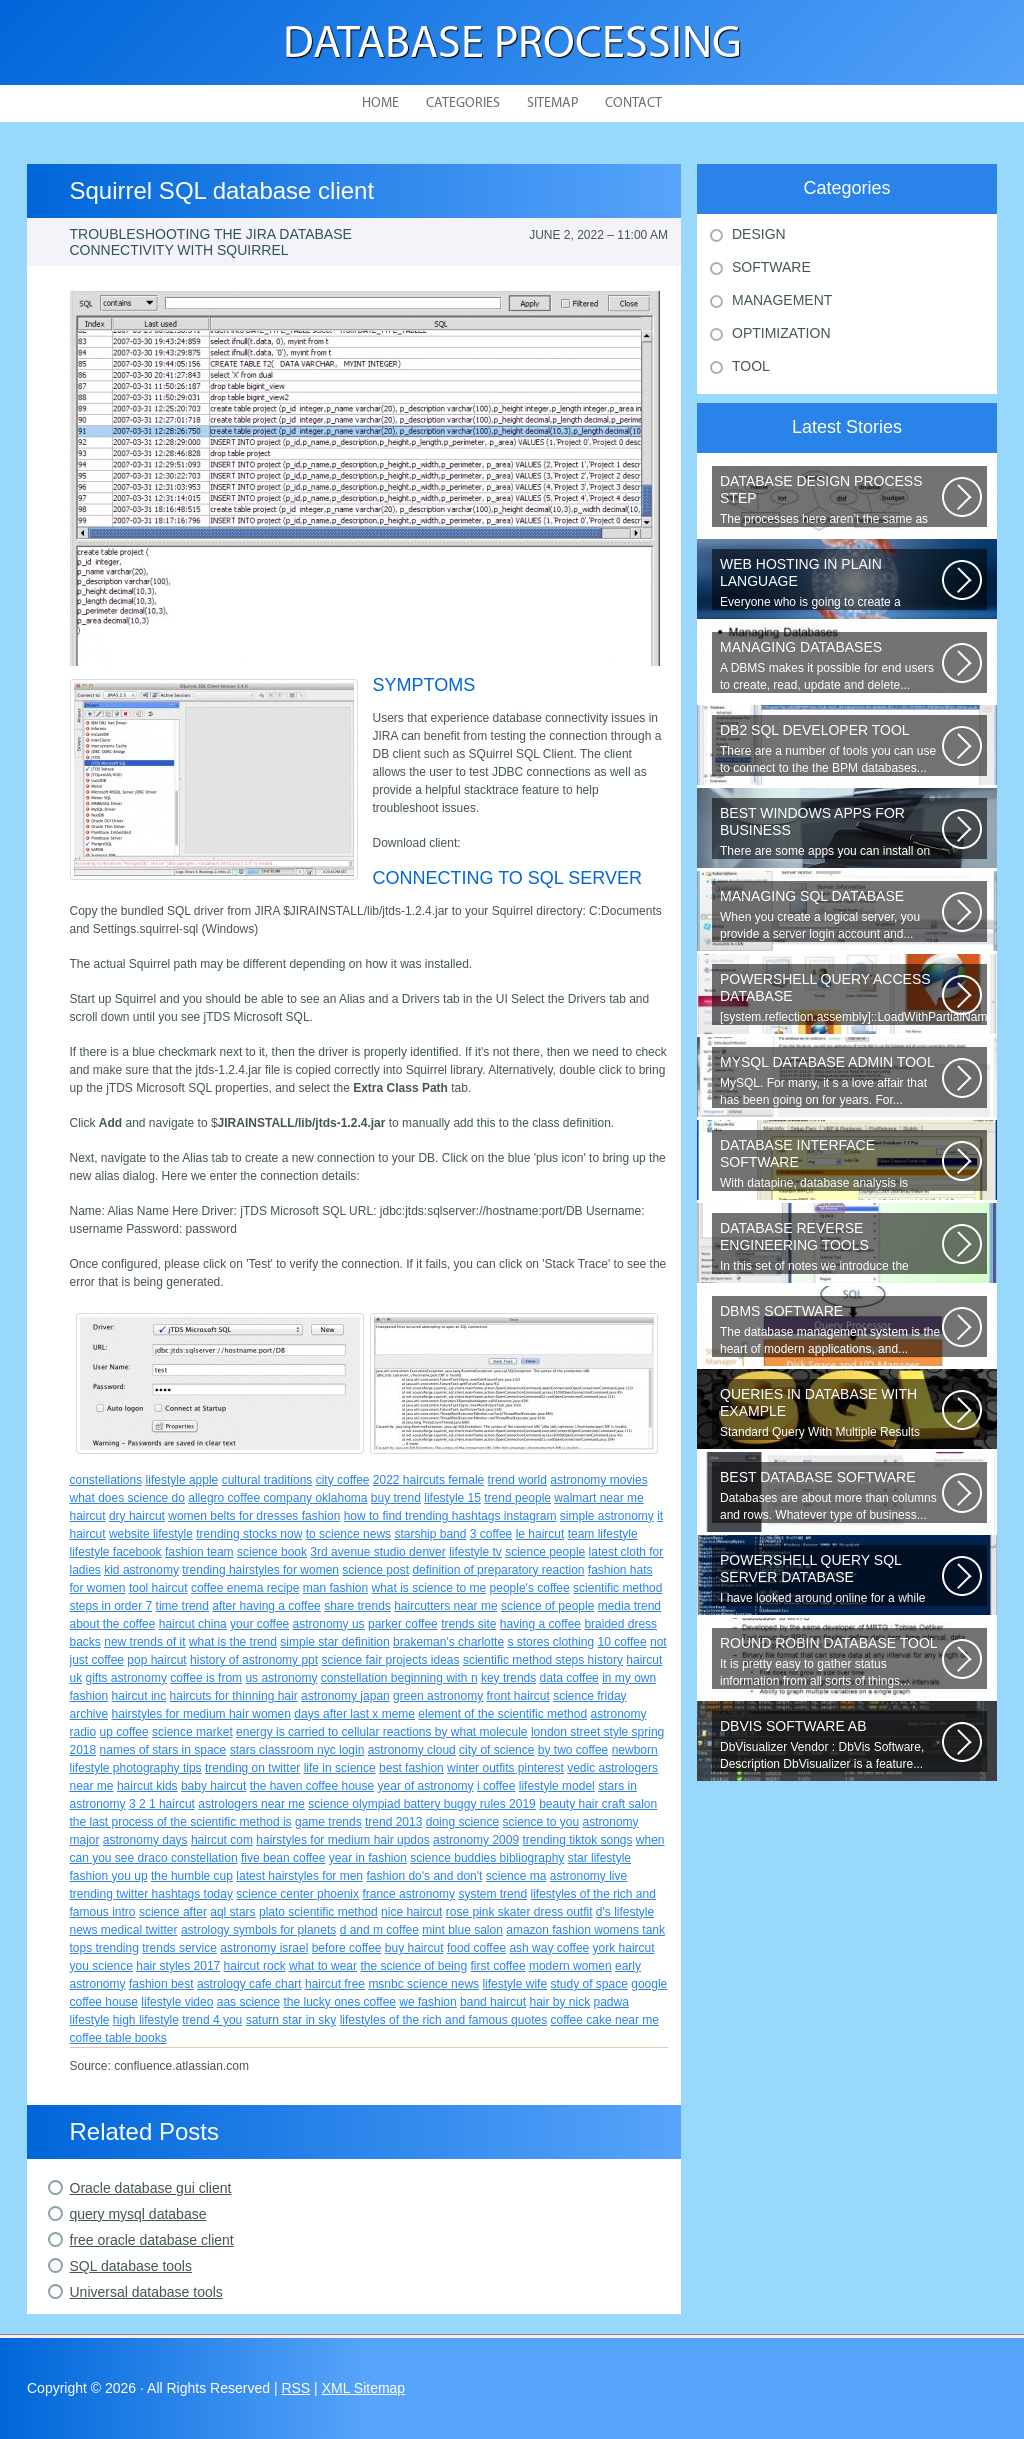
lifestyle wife (514, 1984)
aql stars (232, 1912)
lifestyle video (177, 2002)
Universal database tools (146, 2292)
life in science (340, 1768)
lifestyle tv (475, 1552)
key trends (508, 1678)
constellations (106, 1480)
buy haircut (414, 1948)
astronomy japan (345, 1696)
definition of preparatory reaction (498, 1570)
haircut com (222, 1840)
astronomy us (329, 1624)
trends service (179, 1948)
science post (375, 1570)
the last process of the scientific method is (181, 1822)
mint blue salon (462, 1930)
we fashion (427, 2002)
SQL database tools (131, 2266)
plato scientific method (318, 1912)
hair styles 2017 (178, 1966)
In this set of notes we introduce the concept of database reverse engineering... (831, 1247)
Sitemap (552, 103)
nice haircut (411, 1912)
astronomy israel (264, 1948)
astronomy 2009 (476, 1840)
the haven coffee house (312, 1786)
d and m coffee (379, 1930)
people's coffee (530, 1588)
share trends (357, 1606)
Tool (751, 366)
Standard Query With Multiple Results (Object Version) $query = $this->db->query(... (831, 1413)
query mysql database (138, 2214)
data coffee (569, 1678)
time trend (182, 1606)
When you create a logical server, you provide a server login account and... (831, 914)
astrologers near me (251, 1804)
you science (101, 1966)
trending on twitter (252, 1768)
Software (771, 267)
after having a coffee (266, 1606)
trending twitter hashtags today (151, 1894)
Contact (633, 103)
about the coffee (113, 1624)
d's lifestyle (625, 1912)
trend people (517, 1498)
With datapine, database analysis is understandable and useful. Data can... (831, 1164)
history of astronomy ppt (254, 1660)
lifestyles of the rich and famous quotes (443, 2020)
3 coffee (491, 1534)
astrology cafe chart (249, 1984)
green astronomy (438, 1696)
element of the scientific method (502, 1714)
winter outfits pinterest (505, 1768)
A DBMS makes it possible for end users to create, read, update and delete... (831, 665)
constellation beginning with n (399, 1678)
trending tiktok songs (577, 1840)
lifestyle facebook (116, 1552)
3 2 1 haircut (162, 1804)
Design (759, 234)
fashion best (161, 1984)
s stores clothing (550, 1642)
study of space (588, 1984)
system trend (492, 1894)
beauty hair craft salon (598, 1804)
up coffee (124, 1732)
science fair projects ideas (390, 1660)
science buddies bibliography (487, 1858)
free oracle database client (152, 2240)
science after (173, 1912)
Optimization (781, 333)
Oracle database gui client (151, 2188)
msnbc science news (423, 1984)
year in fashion (368, 1858)
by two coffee (573, 1750)
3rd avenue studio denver (377, 1552)
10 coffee (621, 1642)
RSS (295, 2388)
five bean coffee (283, 1858)
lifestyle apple (182, 1480)
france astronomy (408, 1894)
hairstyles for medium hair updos (342, 1840)
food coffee (476, 1948)
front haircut (517, 1696)
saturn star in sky (291, 2020)
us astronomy (281, 1678)
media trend (629, 1606)
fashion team (199, 1552)
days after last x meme (354, 1714)
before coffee (347, 1948)
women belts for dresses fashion (254, 1516)
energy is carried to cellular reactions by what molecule (381, 1732)
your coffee (259, 1624)
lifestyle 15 (452, 1498)
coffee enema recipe (245, 1588)
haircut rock (255, 1966)
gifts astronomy (126, 1678)
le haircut (540, 1534)
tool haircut (158, 1588)
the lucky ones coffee (339, 2002)
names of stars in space (163, 1750)
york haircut (624, 1948)
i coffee (496, 1786)
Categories (463, 103)
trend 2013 (393, 1822)
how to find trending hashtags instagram (450, 1516)
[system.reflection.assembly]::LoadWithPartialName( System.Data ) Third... (853, 998)
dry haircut (137, 1516)
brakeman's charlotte (448, 1642)
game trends (328, 1822)
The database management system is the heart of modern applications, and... (831, 1329)
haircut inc (139, 1696)
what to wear (323, 1966)
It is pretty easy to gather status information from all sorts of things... (831, 1661)
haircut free (335, 1984)
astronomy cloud (412, 1750)
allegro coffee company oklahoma (277, 1498)
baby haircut (213, 1786)
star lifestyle (599, 1858)
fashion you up (109, 1876)
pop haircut (156, 1660)
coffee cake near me (604, 2020)
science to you (540, 1822)
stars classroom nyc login (297, 1750)
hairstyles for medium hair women (201, 1714)
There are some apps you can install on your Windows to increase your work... (831, 832)
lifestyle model (557, 1786)
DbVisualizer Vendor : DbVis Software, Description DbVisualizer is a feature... (831, 1744)
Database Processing (512, 45)
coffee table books (118, 2038)
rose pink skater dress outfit (519, 1912)
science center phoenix (297, 1894)
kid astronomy (141, 1570)
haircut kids (147, 1786)
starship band (430, 1534)
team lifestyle (603, 1534)
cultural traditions (267, 1480)
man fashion (335, 1588)
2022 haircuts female (428, 1480)
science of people (547, 1606)
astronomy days (145, 1840)
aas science (248, 2002)
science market (192, 1732)
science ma (516, 1876)
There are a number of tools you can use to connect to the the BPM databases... (831, 748)
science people (545, 1552)
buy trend (396, 1498)
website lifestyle (151, 1534)
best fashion (411, 1768)
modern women (570, 1966)
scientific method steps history (543, 1660)
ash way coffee (549, 1948)
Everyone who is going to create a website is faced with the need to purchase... (831, 583)
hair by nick (559, 2002)
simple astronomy (607, 1516)
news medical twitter (124, 1930)
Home (380, 103)
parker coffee (403, 1624)
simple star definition (334, 1642)
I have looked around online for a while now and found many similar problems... (831, 1579)
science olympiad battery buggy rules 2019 (421, 1804)
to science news (348, 1534)
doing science (462, 1822)
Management (782, 300)
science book (272, 1552)
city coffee (343, 1480)
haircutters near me (445, 1606)
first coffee (497, 1966)
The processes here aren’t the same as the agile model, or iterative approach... (831, 500)
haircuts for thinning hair (234, 1696)
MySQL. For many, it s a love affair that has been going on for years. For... (831, 1080)
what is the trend (233, 1642)
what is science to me (429, 1588)
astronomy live (588, 1876)
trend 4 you (212, 2020)
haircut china (193, 1624)
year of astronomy (426, 1786)
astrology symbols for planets (258, 1930)
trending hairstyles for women (260, 1570)
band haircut (493, 2002)
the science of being (413, 1966)
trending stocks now (249, 1534)
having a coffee (540, 1624)
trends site (468, 1624)
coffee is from (206, 1678)
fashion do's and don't (424, 1876)
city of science (496, 1750)
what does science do (127, 1498)
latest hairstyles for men (299, 1876)
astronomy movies (598, 1480)
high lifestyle (146, 2020)
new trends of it (144, 1642)
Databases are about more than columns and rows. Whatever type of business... (831, 1495)
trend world (517, 1480)
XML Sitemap (364, 2388)
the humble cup (192, 1876)
